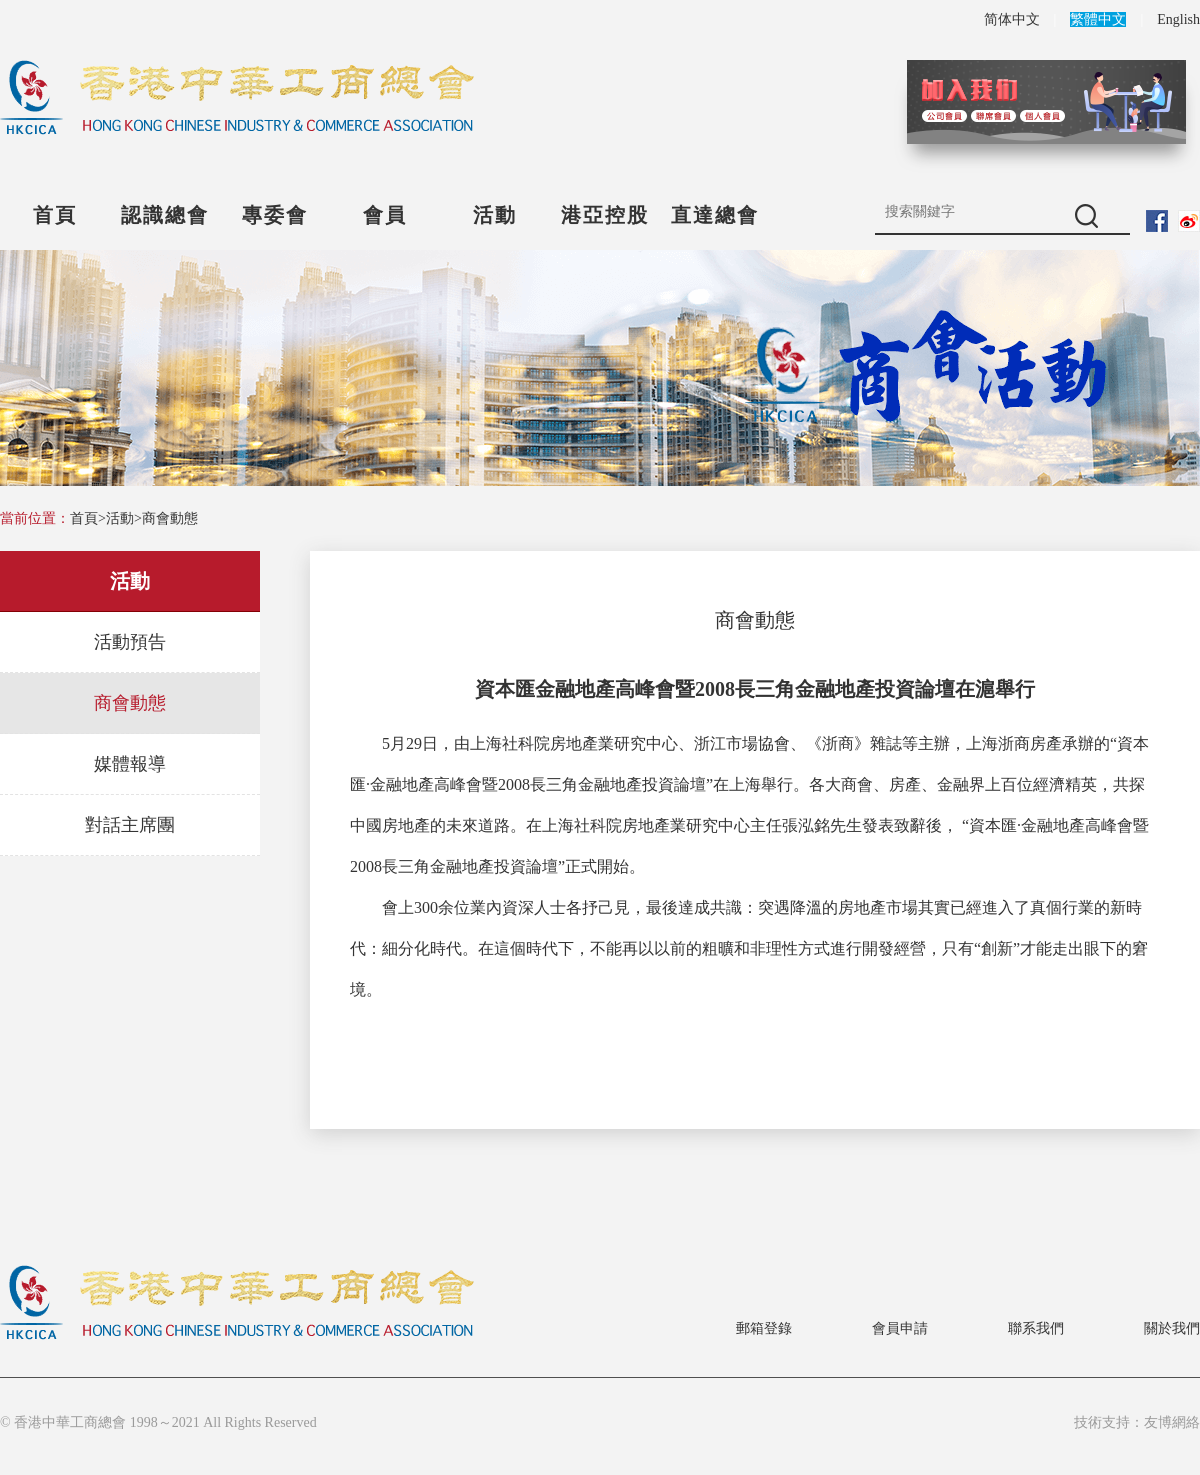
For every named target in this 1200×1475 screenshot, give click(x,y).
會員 (385, 215)
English (1178, 19)
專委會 (275, 215)
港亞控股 (605, 215)
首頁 (55, 215)
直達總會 (715, 215)
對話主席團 (130, 825)
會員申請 (900, 1328)
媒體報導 (130, 764)
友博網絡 (1172, 1422)
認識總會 (165, 215)
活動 (495, 215)
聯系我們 (1036, 1328)
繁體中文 (1098, 19)
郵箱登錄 (764, 1328)
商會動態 (170, 518)
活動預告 (130, 642)
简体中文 (1012, 19)
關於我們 (1172, 1328)
